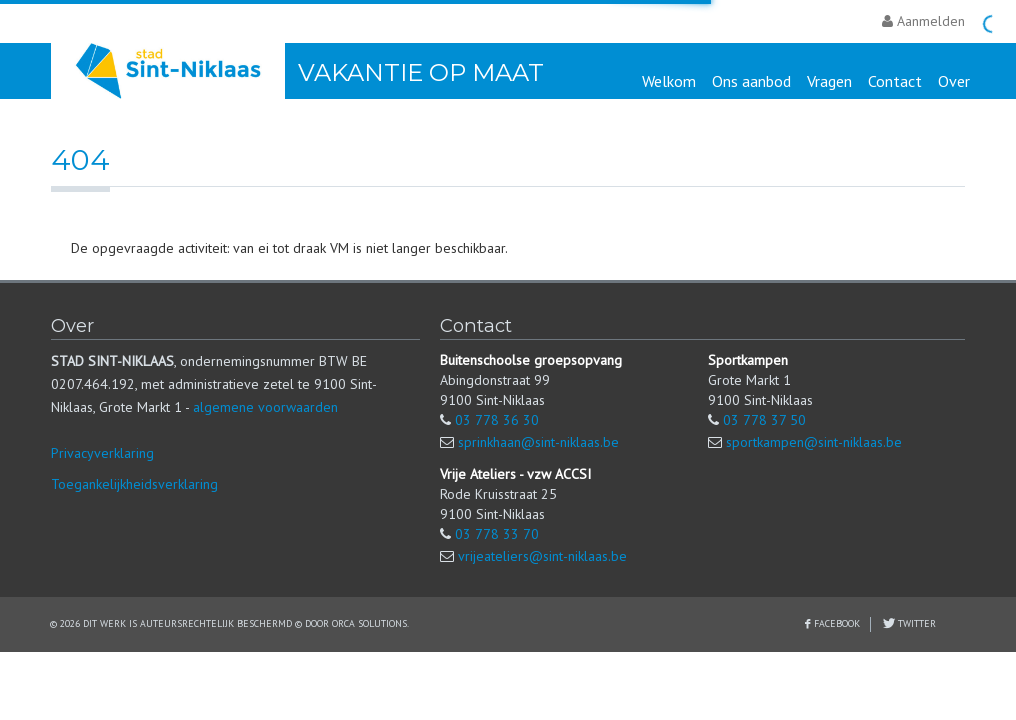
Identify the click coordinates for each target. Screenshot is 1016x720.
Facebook (837, 623)
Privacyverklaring (102, 453)
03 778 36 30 (497, 420)
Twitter (915, 623)
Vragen (829, 81)
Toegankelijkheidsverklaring (134, 484)
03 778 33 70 (497, 534)
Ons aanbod (751, 81)
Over (954, 81)
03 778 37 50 (764, 420)
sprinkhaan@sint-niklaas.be (538, 442)
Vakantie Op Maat (421, 72)
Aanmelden (923, 21)
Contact (895, 81)
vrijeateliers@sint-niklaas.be (542, 556)
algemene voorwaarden (265, 407)
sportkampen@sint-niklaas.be (814, 442)
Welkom (669, 81)
